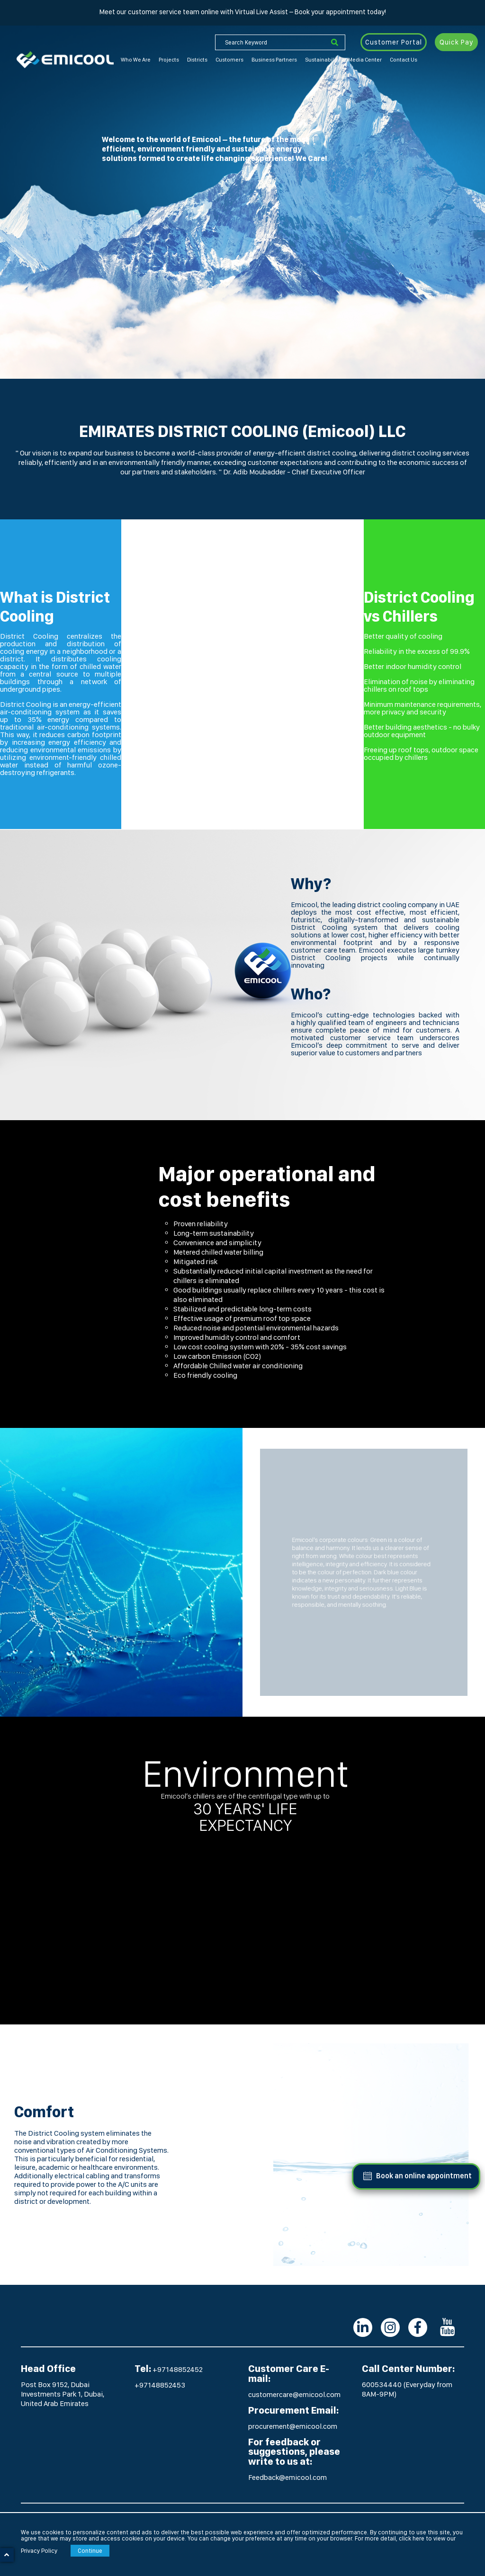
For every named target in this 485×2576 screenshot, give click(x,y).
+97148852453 (160, 2384)
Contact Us (403, 59)
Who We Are (136, 59)
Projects (169, 59)
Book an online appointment (424, 2175)
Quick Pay (456, 42)
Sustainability (322, 59)
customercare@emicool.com (294, 2394)
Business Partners (274, 59)
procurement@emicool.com (292, 2426)
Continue (90, 2550)
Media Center (365, 59)
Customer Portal (393, 42)
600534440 (382, 2384)
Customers (229, 59)
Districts (197, 59)
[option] (242, 189)
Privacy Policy (39, 2550)
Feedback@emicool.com (287, 2477)
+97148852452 (178, 2369)
